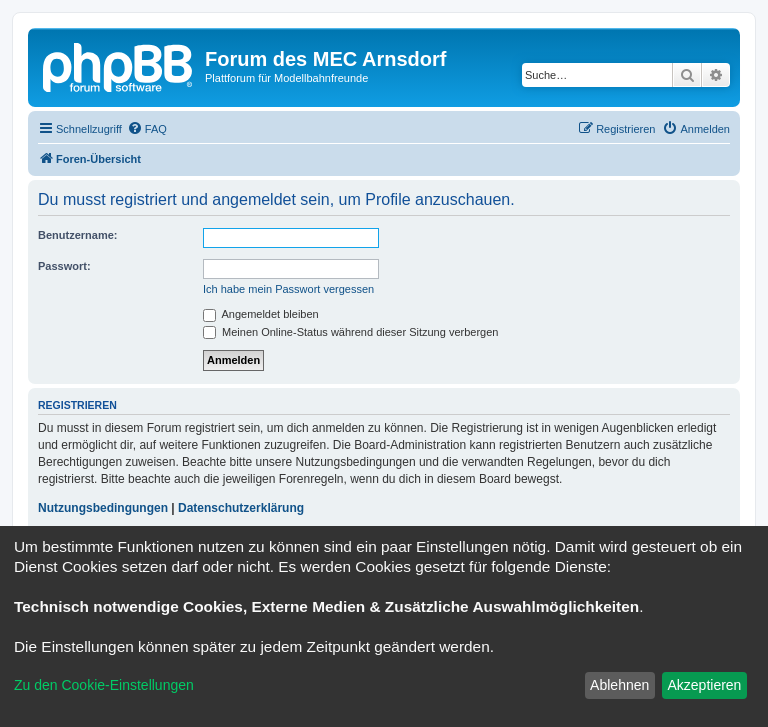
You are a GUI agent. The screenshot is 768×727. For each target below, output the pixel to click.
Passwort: (64, 266)
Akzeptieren (704, 685)
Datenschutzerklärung (241, 508)
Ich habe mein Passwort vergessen (288, 289)
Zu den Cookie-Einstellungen (104, 685)
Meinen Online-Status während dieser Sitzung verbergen (350, 332)
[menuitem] (147, 129)
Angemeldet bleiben (261, 314)
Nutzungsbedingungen (103, 508)
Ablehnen (619, 685)
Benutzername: (77, 235)
